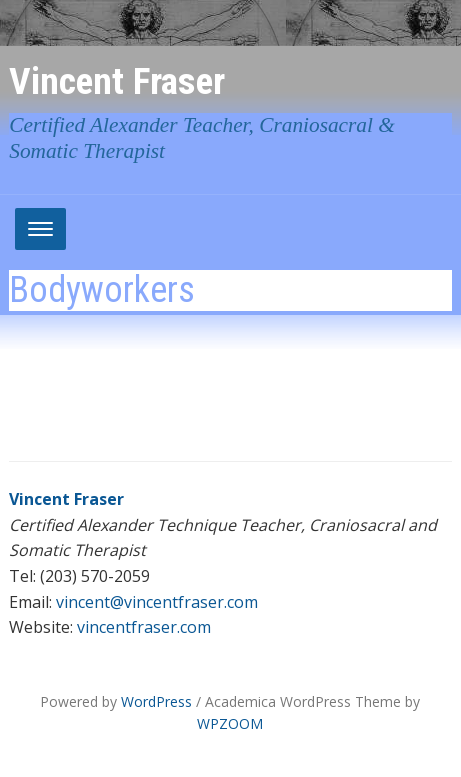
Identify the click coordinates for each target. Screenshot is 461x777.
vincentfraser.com (144, 627)
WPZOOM (230, 723)
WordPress (156, 701)
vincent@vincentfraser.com (157, 602)
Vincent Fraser (117, 81)
